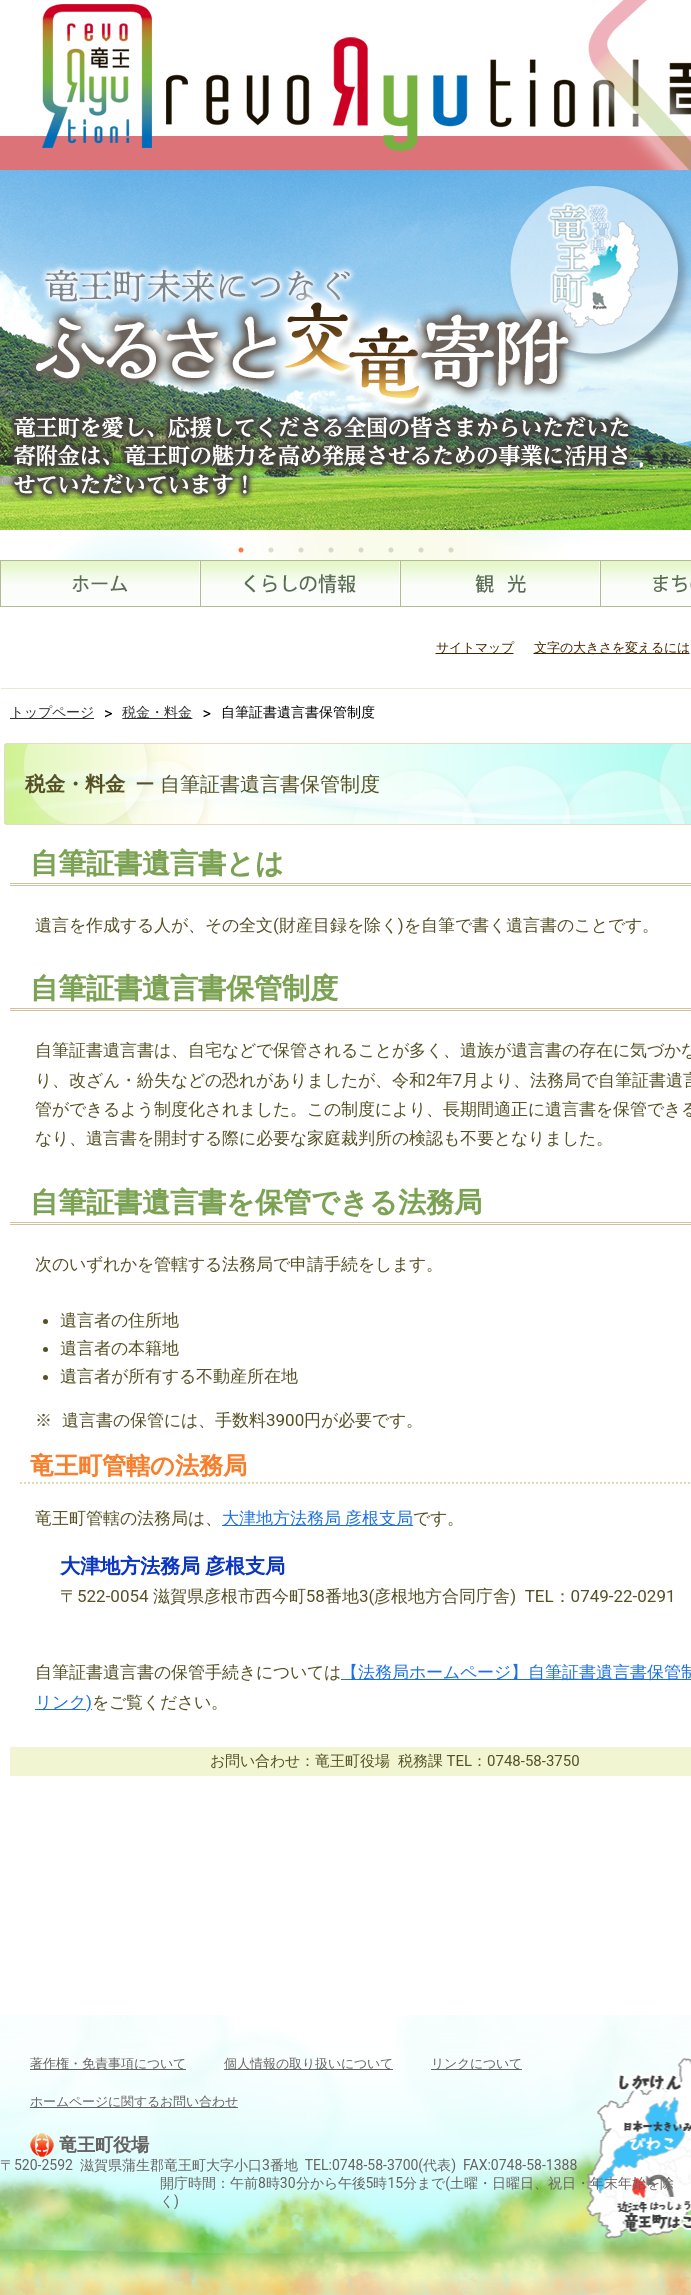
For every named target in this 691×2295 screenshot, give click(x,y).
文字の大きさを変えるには (612, 647)
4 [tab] (331, 550)
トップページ (52, 712)
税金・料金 (157, 712)
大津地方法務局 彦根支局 (317, 1518)
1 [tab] (241, 550)
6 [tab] (391, 550)
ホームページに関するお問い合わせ (134, 2101)
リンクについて (476, 2063)
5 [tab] (361, 550)
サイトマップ (475, 647)
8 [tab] (451, 550)
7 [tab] (421, 550)
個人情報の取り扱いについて (308, 2063)
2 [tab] (271, 550)
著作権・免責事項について (108, 2063)
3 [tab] (301, 550)
